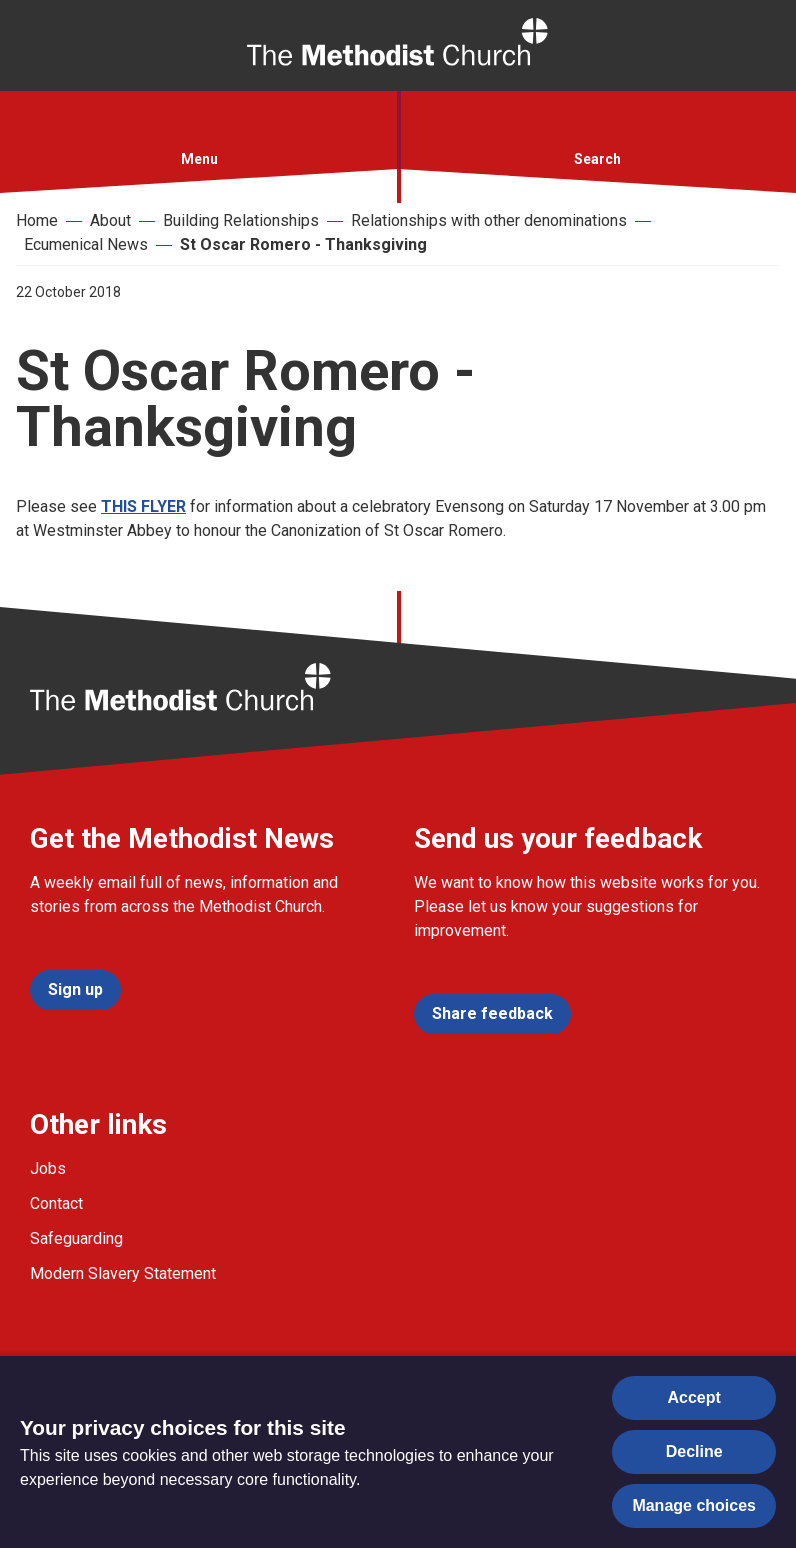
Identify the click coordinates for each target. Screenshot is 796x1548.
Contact (56, 1203)
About (110, 220)
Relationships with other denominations (489, 220)
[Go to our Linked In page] (190, 1347)
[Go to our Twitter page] (95, 1347)
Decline (694, 1451)
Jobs (48, 1168)
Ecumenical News (86, 244)
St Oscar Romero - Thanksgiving (303, 244)
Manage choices (694, 1505)
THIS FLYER (143, 506)
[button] (199, 127)
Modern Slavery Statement (123, 1273)
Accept (694, 1397)
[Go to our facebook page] (48, 1347)
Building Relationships (241, 220)
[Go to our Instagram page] (142, 1347)
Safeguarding (76, 1238)
